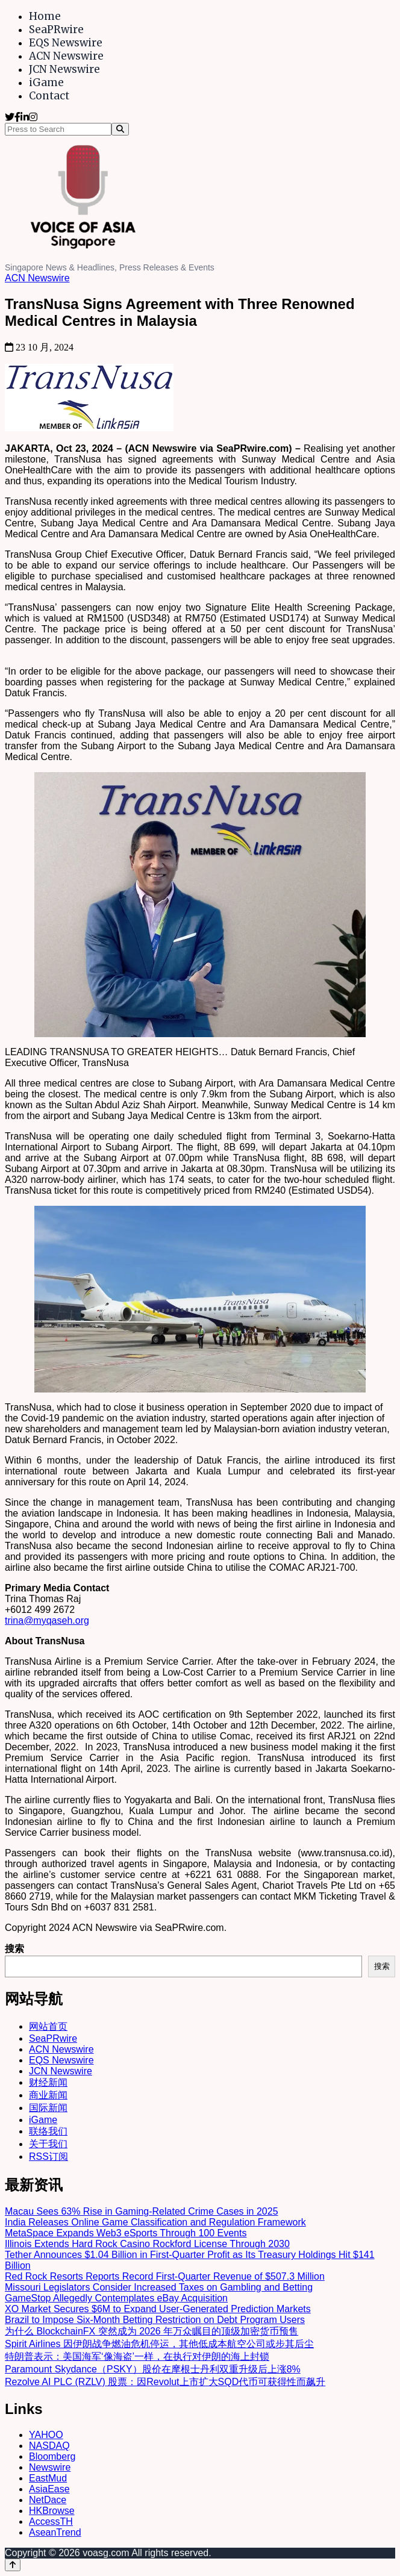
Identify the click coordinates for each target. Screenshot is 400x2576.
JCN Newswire (64, 69)
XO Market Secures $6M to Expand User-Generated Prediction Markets (158, 2309)
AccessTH (51, 2521)
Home (45, 16)
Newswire (49, 2467)
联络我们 (48, 2131)
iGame (46, 82)
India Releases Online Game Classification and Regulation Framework (155, 2222)
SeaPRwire (56, 29)
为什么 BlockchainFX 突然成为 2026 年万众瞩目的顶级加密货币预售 (151, 2331)
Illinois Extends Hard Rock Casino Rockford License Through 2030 (147, 2244)
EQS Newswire (65, 42)
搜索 (14, 1949)
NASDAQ (49, 2445)
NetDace (47, 2500)
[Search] (120, 129)
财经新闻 (48, 2082)
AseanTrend (55, 2532)
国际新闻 (48, 2108)
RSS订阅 (48, 2156)
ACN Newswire (66, 56)
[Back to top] (12, 2565)
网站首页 (48, 2026)
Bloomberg (52, 2456)
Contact (49, 95)
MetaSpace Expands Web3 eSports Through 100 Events (125, 2233)
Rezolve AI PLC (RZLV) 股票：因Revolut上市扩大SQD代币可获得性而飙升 (165, 2382)
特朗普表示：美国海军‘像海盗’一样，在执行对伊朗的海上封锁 (137, 2356)
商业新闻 (48, 2095)
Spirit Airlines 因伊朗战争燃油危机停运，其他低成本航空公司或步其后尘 (159, 2344)
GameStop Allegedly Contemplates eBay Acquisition (116, 2298)
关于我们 (48, 2144)
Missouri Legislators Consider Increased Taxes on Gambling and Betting (159, 2287)
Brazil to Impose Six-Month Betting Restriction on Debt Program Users (155, 2320)
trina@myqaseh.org (47, 1620)
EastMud (48, 2478)
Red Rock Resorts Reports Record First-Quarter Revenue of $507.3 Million (165, 2276)
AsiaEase (49, 2489)
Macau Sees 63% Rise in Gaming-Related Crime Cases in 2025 (141, 2211)
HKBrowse (52, 2511)
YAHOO (46, 2435)
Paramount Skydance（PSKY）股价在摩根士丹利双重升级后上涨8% (153, 2369)
